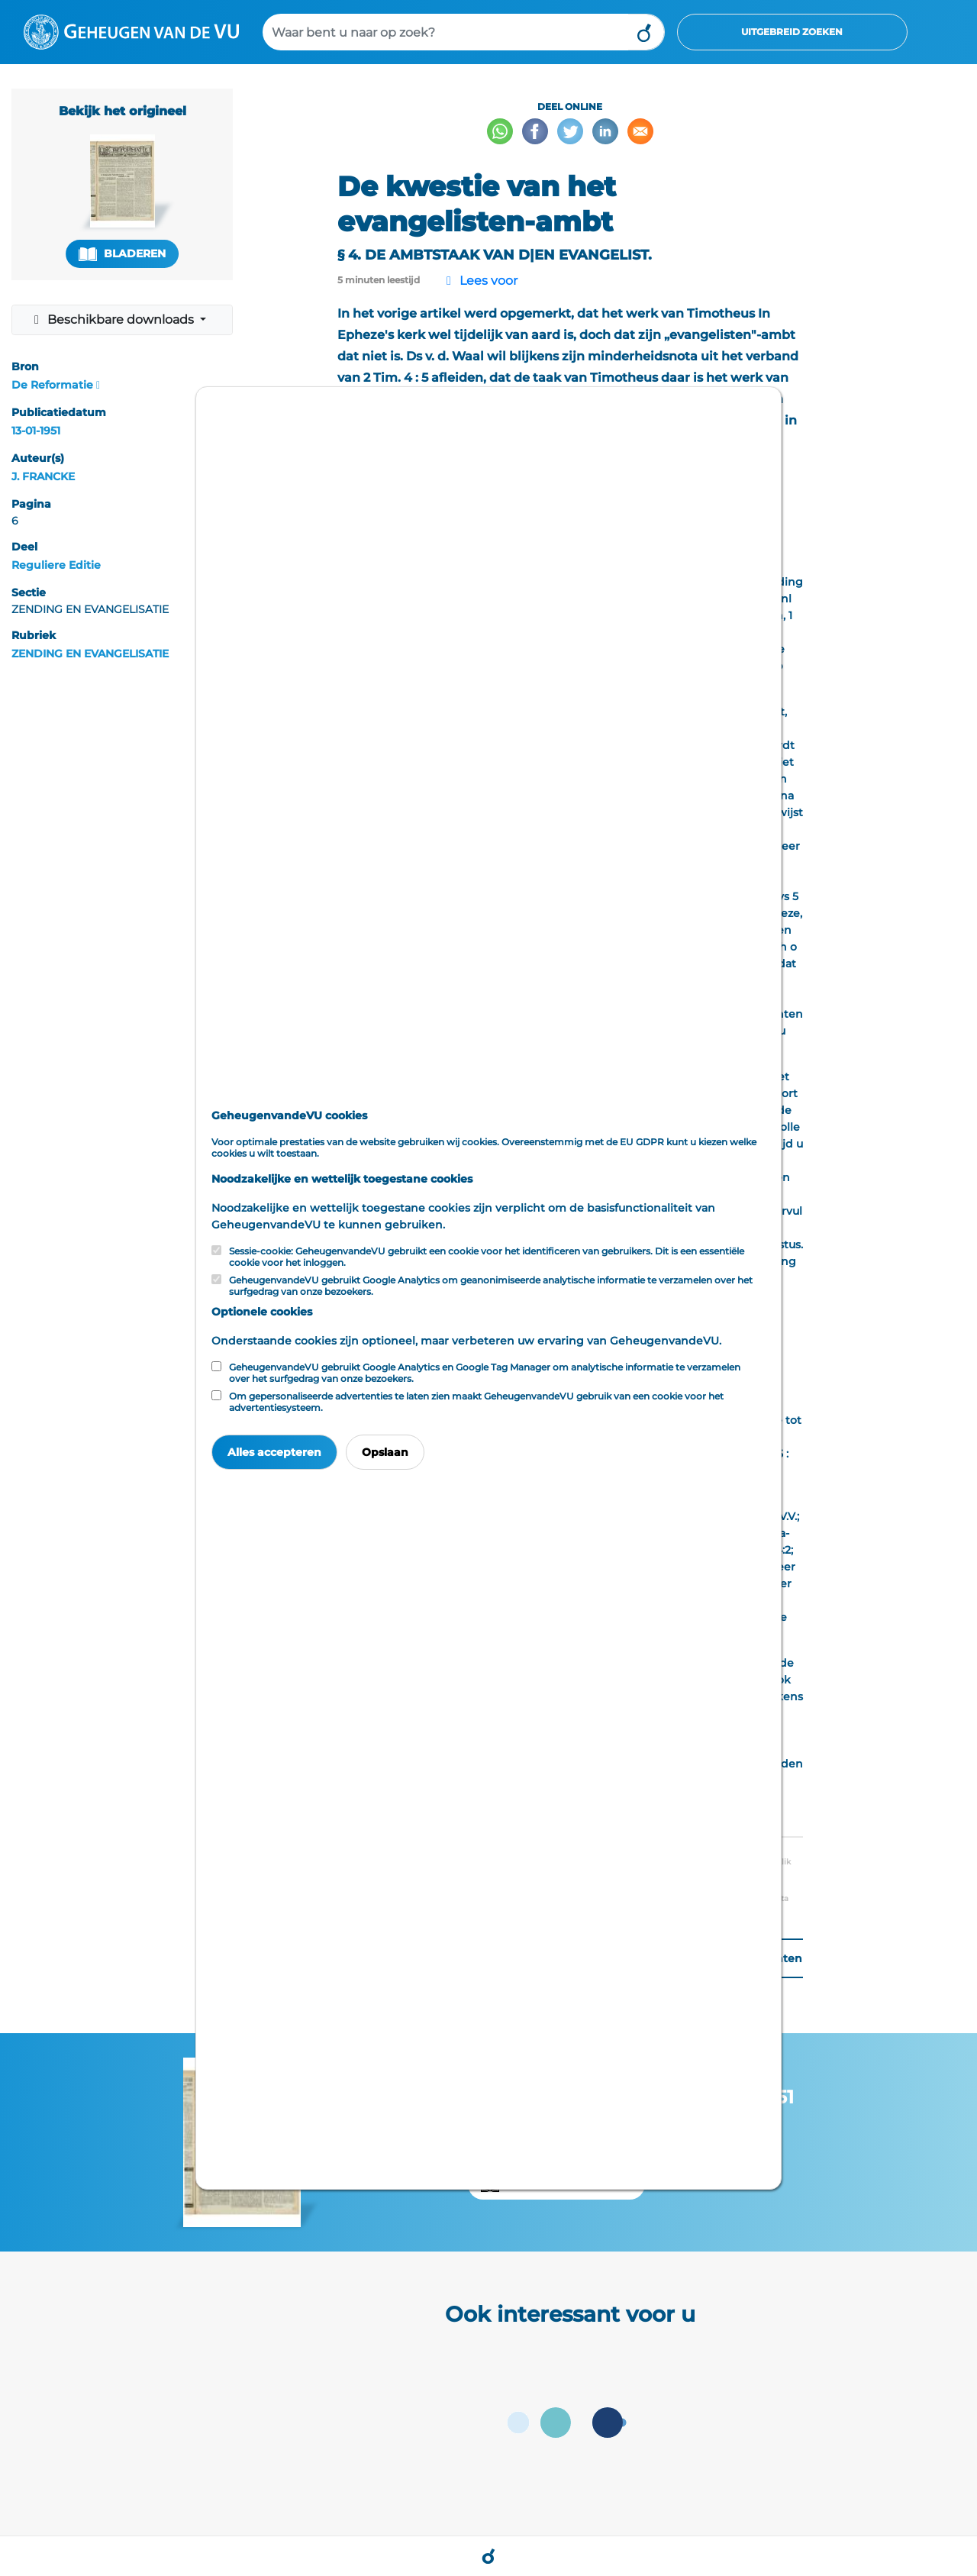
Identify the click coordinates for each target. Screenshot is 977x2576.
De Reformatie (52, 385)
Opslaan (385, 1452)
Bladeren (122, 254)
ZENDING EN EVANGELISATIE (90, 653)
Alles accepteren (274, 1452)
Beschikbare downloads (113, 319)
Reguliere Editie (56, 565)
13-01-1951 (35, 430)
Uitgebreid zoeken (792, 31)
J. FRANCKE (43, 476)
